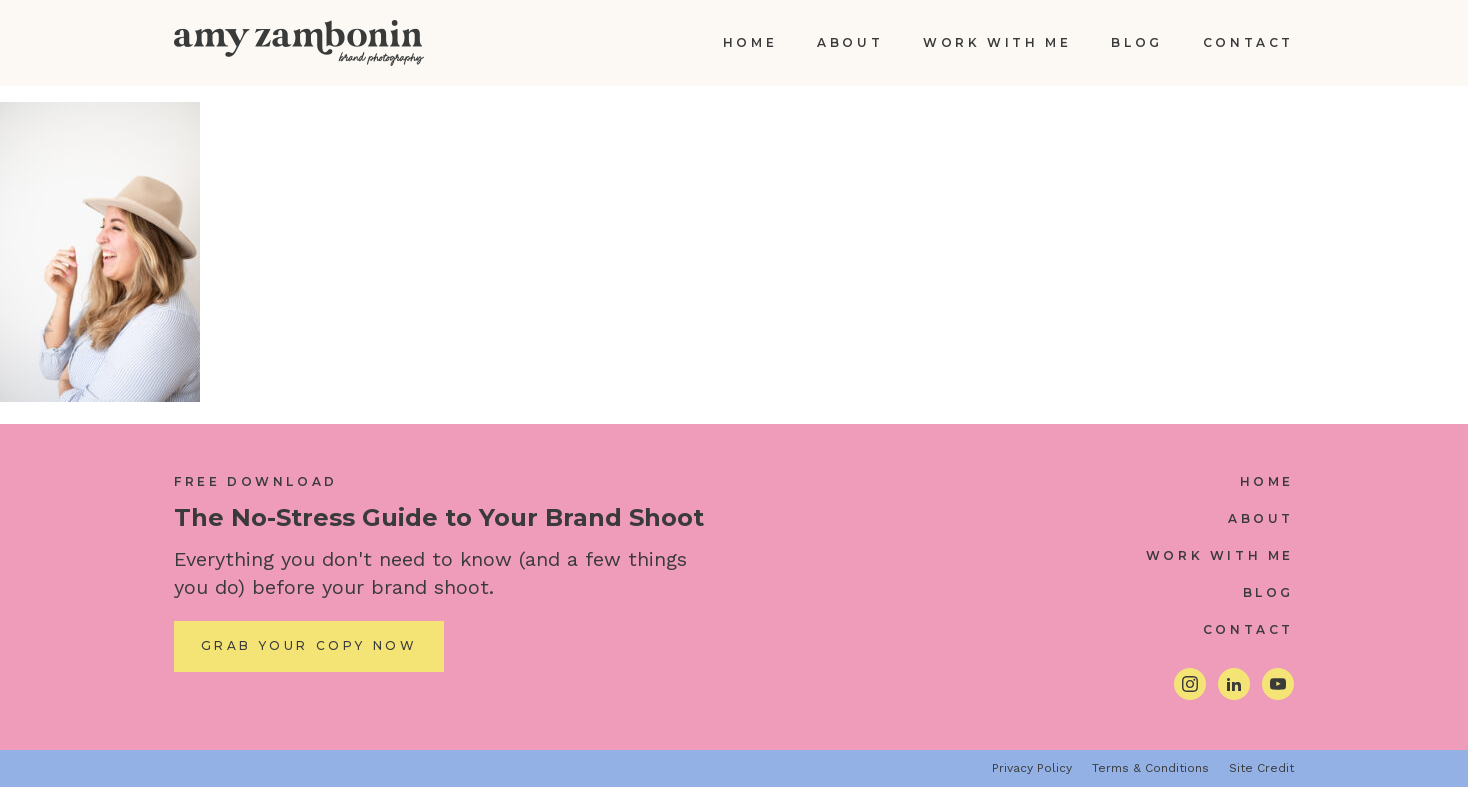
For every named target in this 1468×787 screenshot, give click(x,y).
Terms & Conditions (1150, 768)
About (850, 42)
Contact (1248, 42)
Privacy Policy (1032, 768)
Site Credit (1261, 768)
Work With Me (997, 42)
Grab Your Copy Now (309, 645)
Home (750, 42)
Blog (1136, 42)
